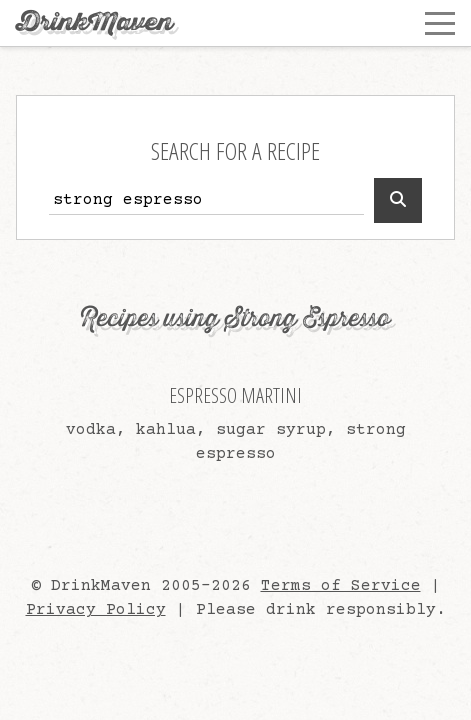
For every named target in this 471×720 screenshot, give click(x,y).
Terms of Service (341, 586)
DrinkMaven (94, 22)
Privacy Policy (96, 610)
